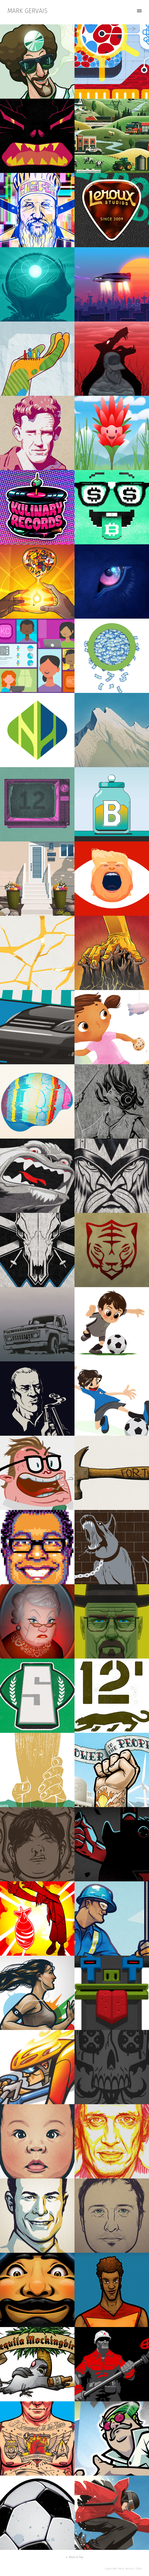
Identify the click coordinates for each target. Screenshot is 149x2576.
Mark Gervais (27, 10)
